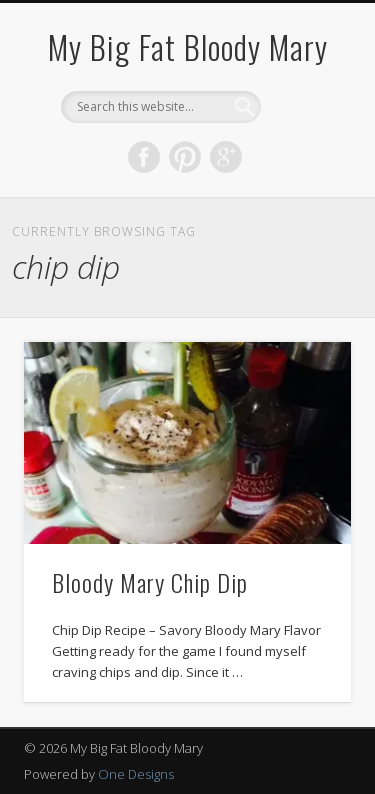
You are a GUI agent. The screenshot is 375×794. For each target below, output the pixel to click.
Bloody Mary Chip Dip (150, 582)
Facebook (144, 157)
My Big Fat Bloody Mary (188, 46)
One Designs (136, 774)
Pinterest (185, 157)
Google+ (226, 157)
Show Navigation (303, 179)
